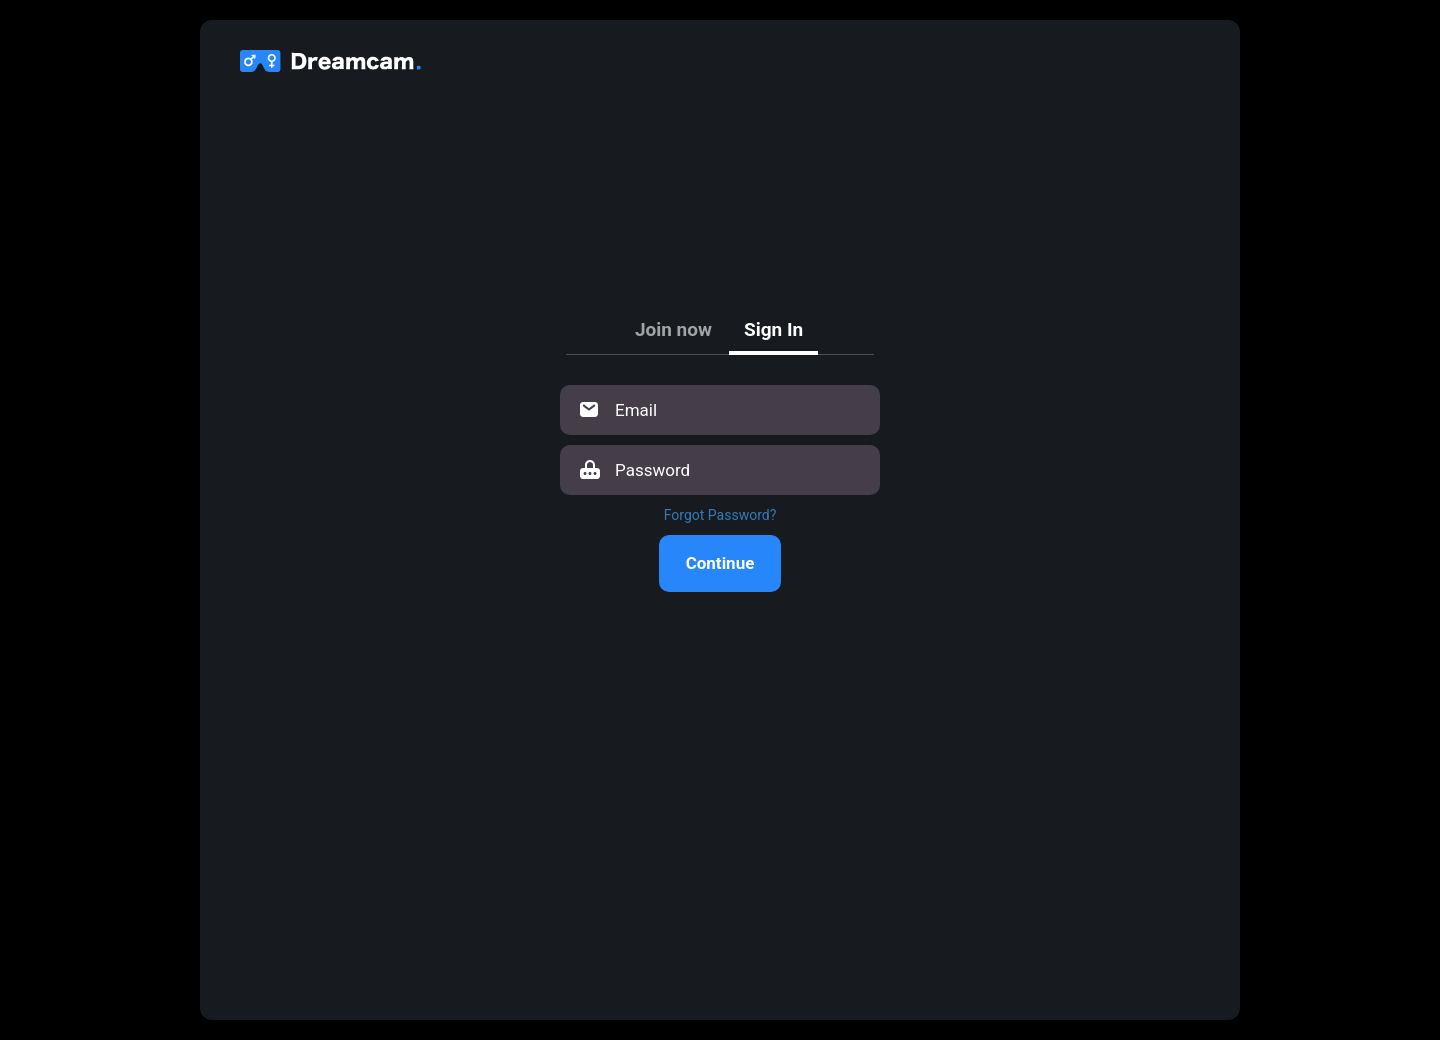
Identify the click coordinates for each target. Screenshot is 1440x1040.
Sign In (773, 329)
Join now (673, 329)
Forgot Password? (720, 515)
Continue (720, 563)
